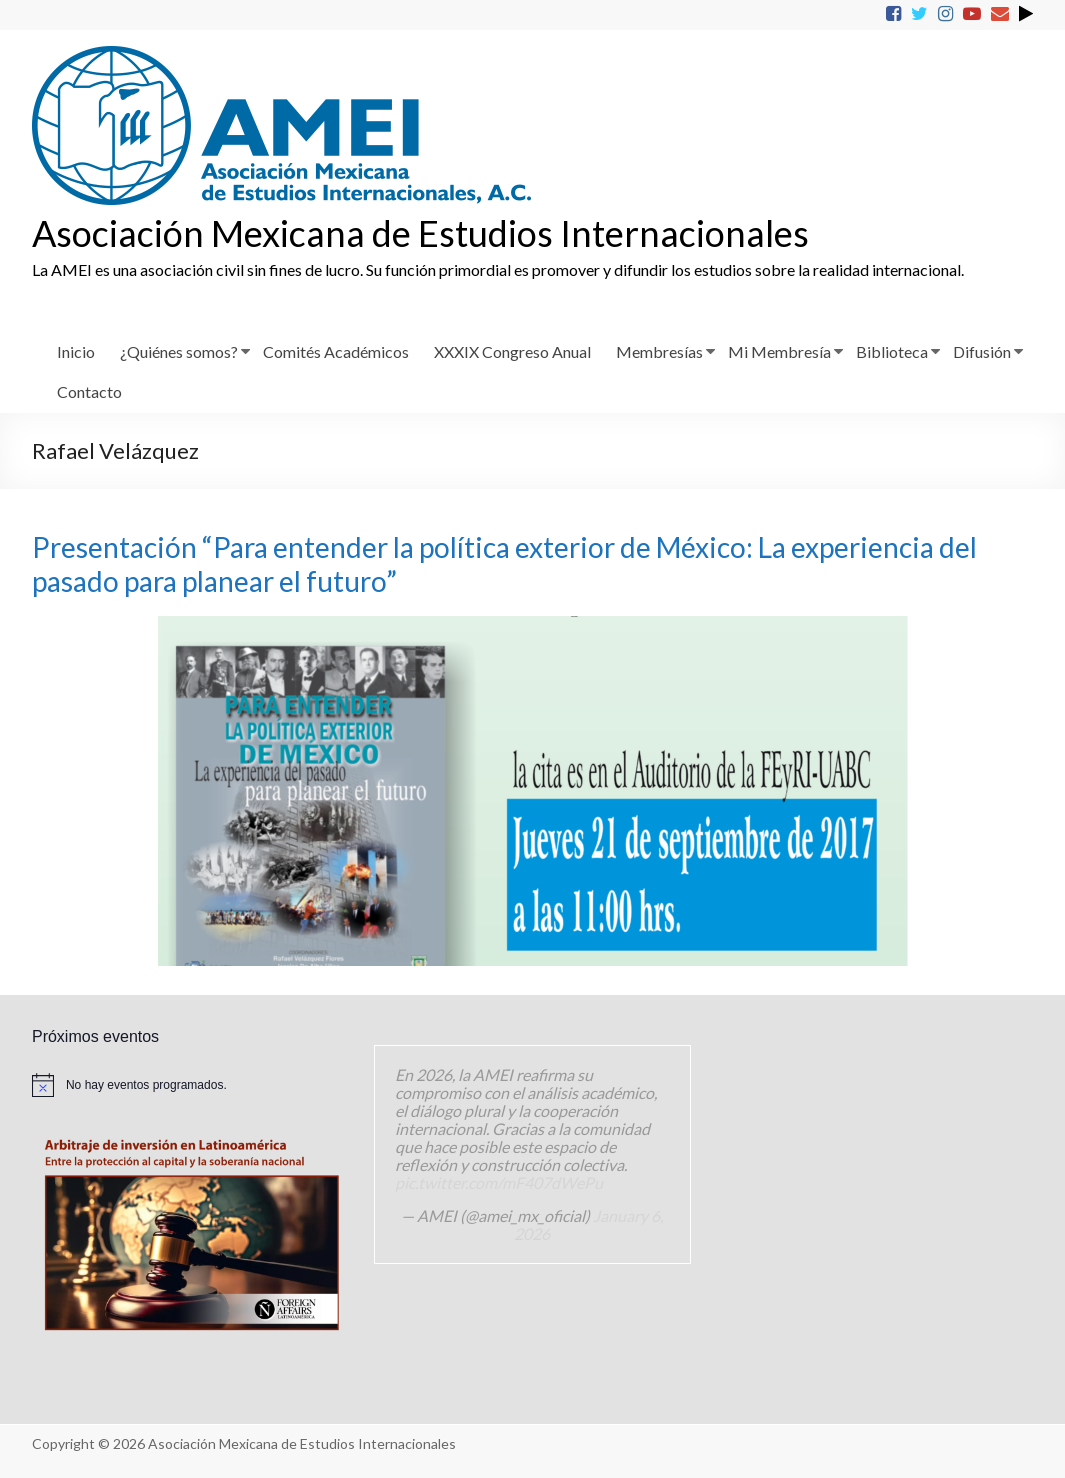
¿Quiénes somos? (179, 351)
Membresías (659, 351)
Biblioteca (892, 351)
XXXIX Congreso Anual (512, 351)
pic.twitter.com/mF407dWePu (499, 1182)
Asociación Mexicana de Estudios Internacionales (420, 233)
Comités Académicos (336, 351)
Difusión (982, 351)
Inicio (76, 351)
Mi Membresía (779, 351)
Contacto (89, 391)
